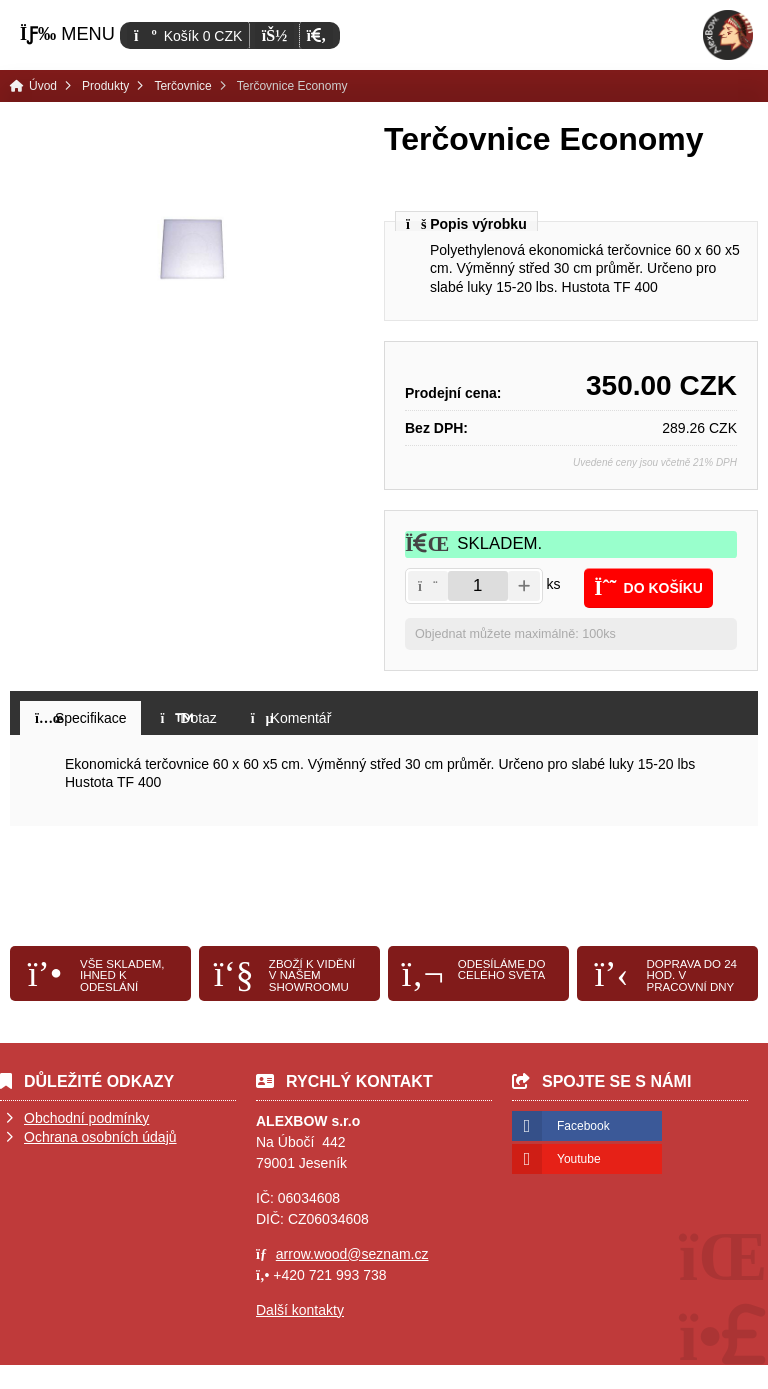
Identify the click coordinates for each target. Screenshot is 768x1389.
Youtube (579, 1135)
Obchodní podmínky (86, 1094)
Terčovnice (182, 86)
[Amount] (478, 562)
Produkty (105, 86)
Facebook (583, 1102)
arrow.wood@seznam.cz (352, 1230)
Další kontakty (300, 1286)
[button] (316, 35)
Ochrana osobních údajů (100, 1113)
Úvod (728, 35)
